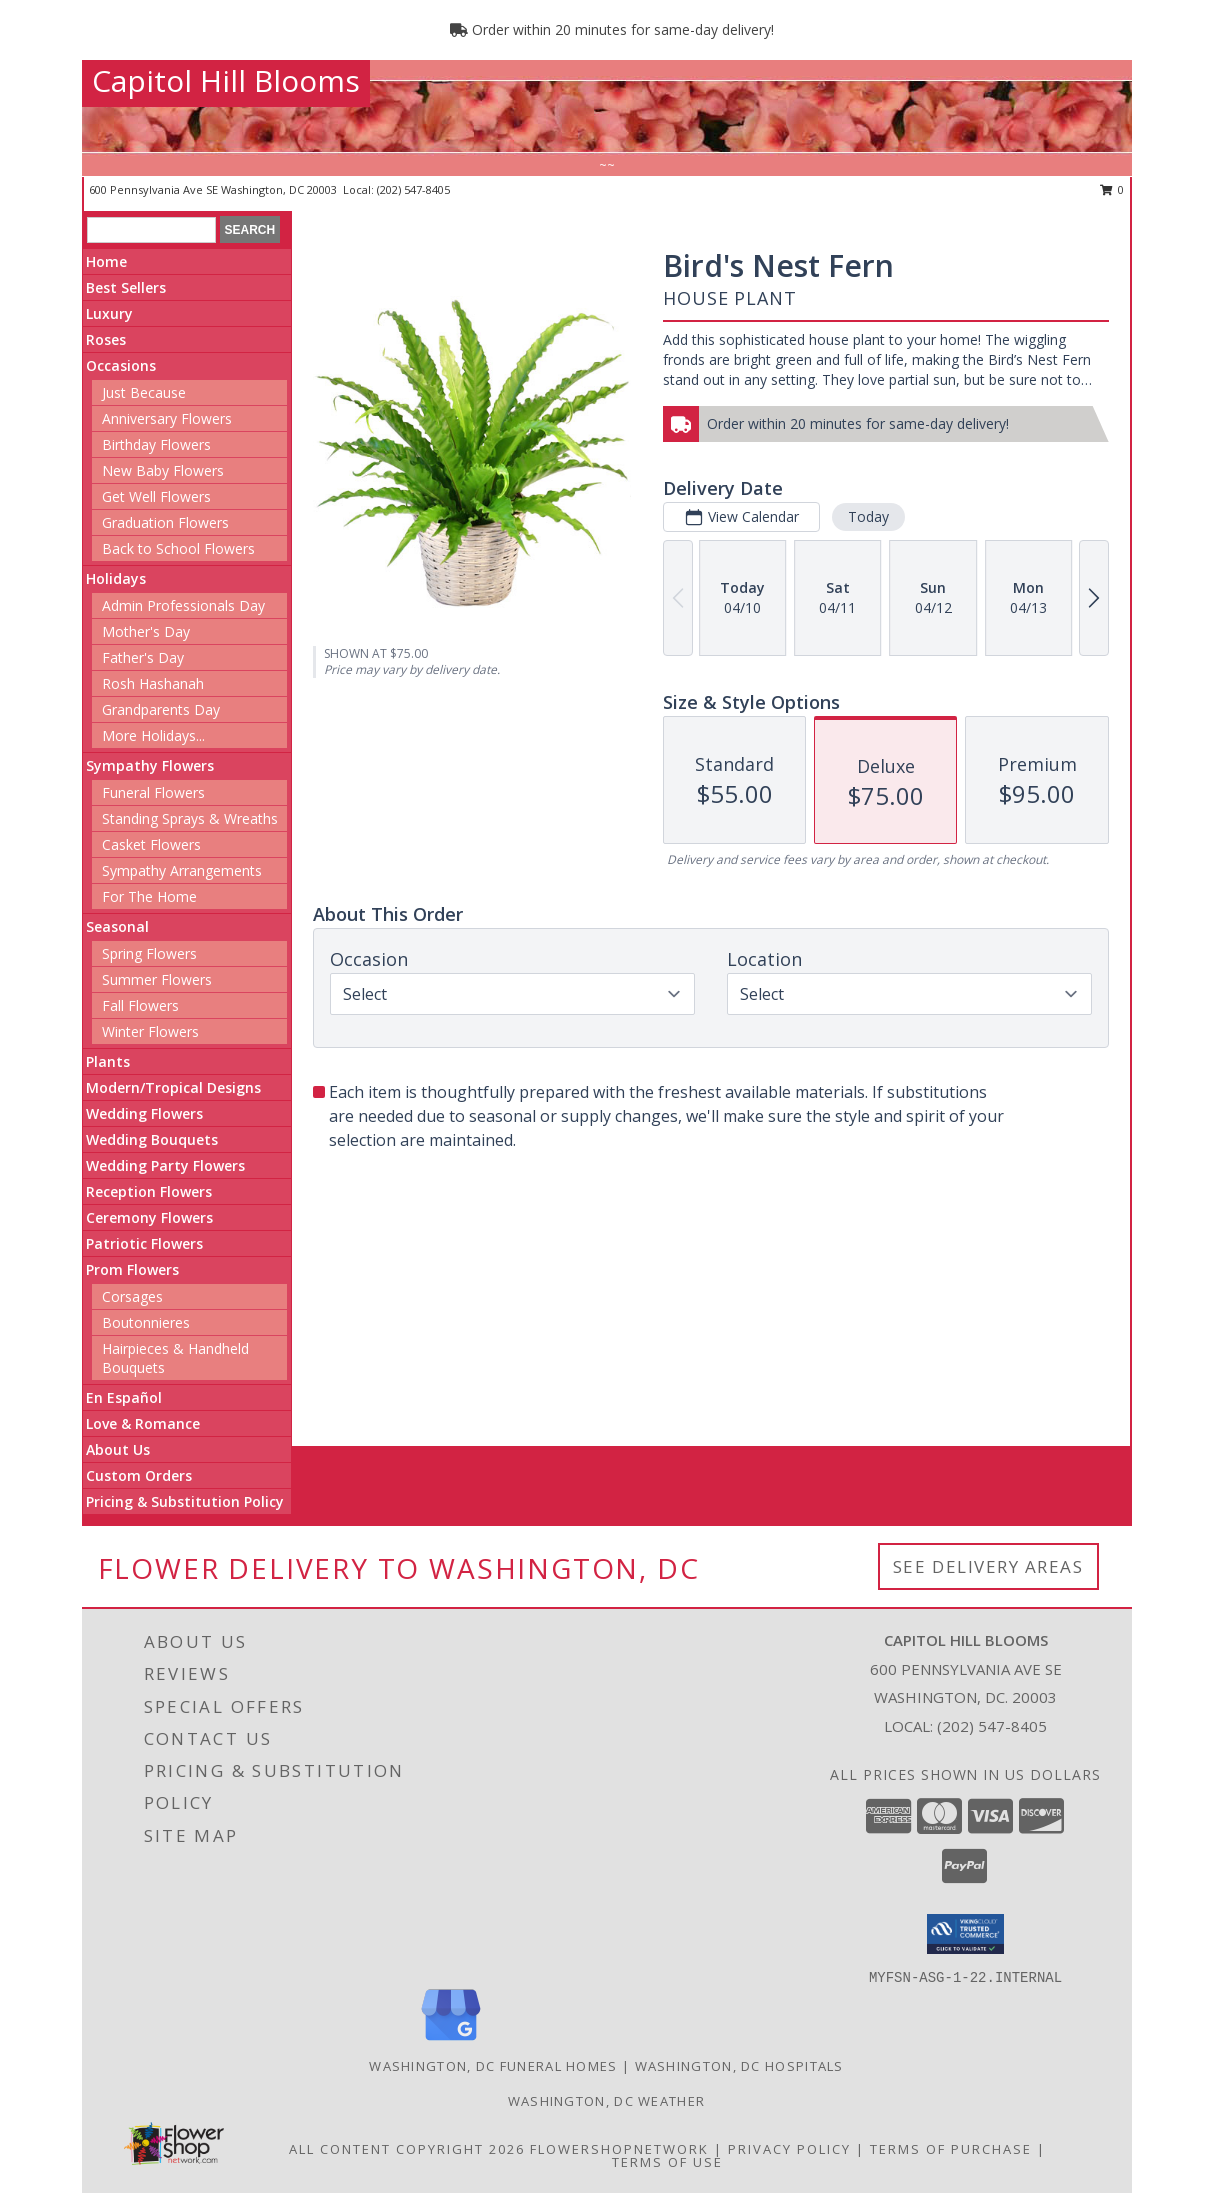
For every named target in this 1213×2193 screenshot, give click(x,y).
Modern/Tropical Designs (173, 1087)
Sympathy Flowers (150, 765)
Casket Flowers (151, 844)
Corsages (132, 1296)
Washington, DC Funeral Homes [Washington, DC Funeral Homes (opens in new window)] (493, 2066)
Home (106, 261)
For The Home (149, 896)
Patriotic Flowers (144, 1243)
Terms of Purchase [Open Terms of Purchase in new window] (951, 2149)
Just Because (144, 392)
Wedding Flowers (144, 1113)
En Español (124, 1397)
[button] (965, 1934)
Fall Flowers (140, 1005)
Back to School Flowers (178, 548)
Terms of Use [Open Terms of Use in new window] (667, 2162)
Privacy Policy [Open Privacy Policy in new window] (789, 2149)
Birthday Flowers (156, 444)
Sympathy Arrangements (182, 870)
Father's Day (143, 657)
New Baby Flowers (163, 470)
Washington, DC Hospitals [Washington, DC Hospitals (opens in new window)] (739, 2066)
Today (868, 516)
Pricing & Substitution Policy (185, 1501)
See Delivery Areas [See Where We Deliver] (988, 1566)
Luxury (109, 313)
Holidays (116, 578)
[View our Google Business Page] (451, 2041)
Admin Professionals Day (183, 605)
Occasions (121, 365)
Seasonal (117, 926)
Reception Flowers (149, 1191)
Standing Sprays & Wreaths (190, 818)
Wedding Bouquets (152, 1139)
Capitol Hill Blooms (226, 80)
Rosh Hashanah (153, 683)
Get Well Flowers (156, 496)
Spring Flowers (149, 953)
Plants (108, 1061)
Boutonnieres (146, 1322)
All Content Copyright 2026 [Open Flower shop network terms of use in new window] (407, 2149)
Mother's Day (146, 631)
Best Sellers (126, 287)
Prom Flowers (132, 1269)
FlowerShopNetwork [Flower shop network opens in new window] (619, 2149)
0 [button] (1112, 189)
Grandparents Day (161, 709)
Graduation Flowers (165, 522)
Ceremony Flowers (149, 1217)
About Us (118, 1449)
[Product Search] (151, 230)
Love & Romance (143, 1423)
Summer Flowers (157, 979)
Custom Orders (139, 1475)
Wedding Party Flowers (165, 1165)
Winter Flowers (150, 1031)
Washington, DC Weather (607, 2101)
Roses (106, 339)
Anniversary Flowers (167, 418)
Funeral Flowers (153, 792)
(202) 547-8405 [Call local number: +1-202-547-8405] (413, 189)
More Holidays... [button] (153, 735)
